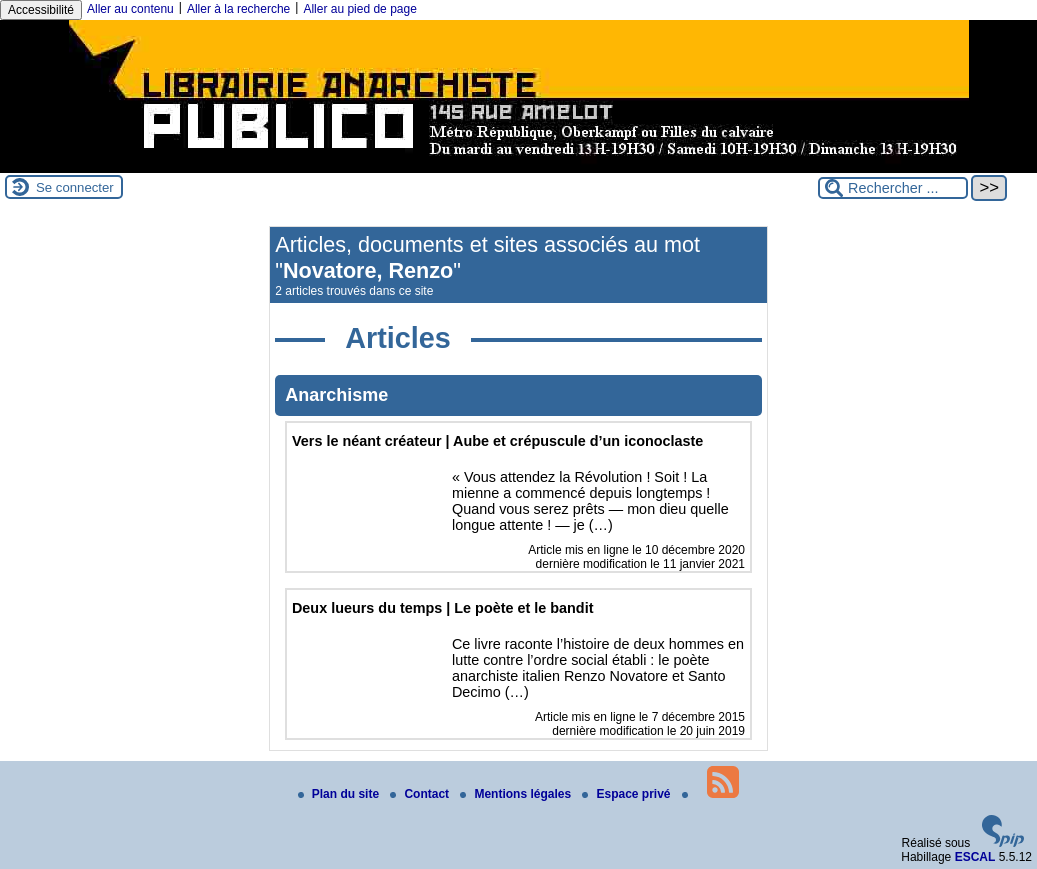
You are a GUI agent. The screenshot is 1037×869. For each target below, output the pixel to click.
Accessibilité (41, 10)
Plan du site (340, 794)
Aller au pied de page (359, 9)
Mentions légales (517, 794)
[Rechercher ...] (893, 188)
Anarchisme (336, 395)
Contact (421, 794)
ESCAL (975, 857)
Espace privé (627, 794)
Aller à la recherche (238, 9)
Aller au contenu (130, 9)
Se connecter (75, 187)
